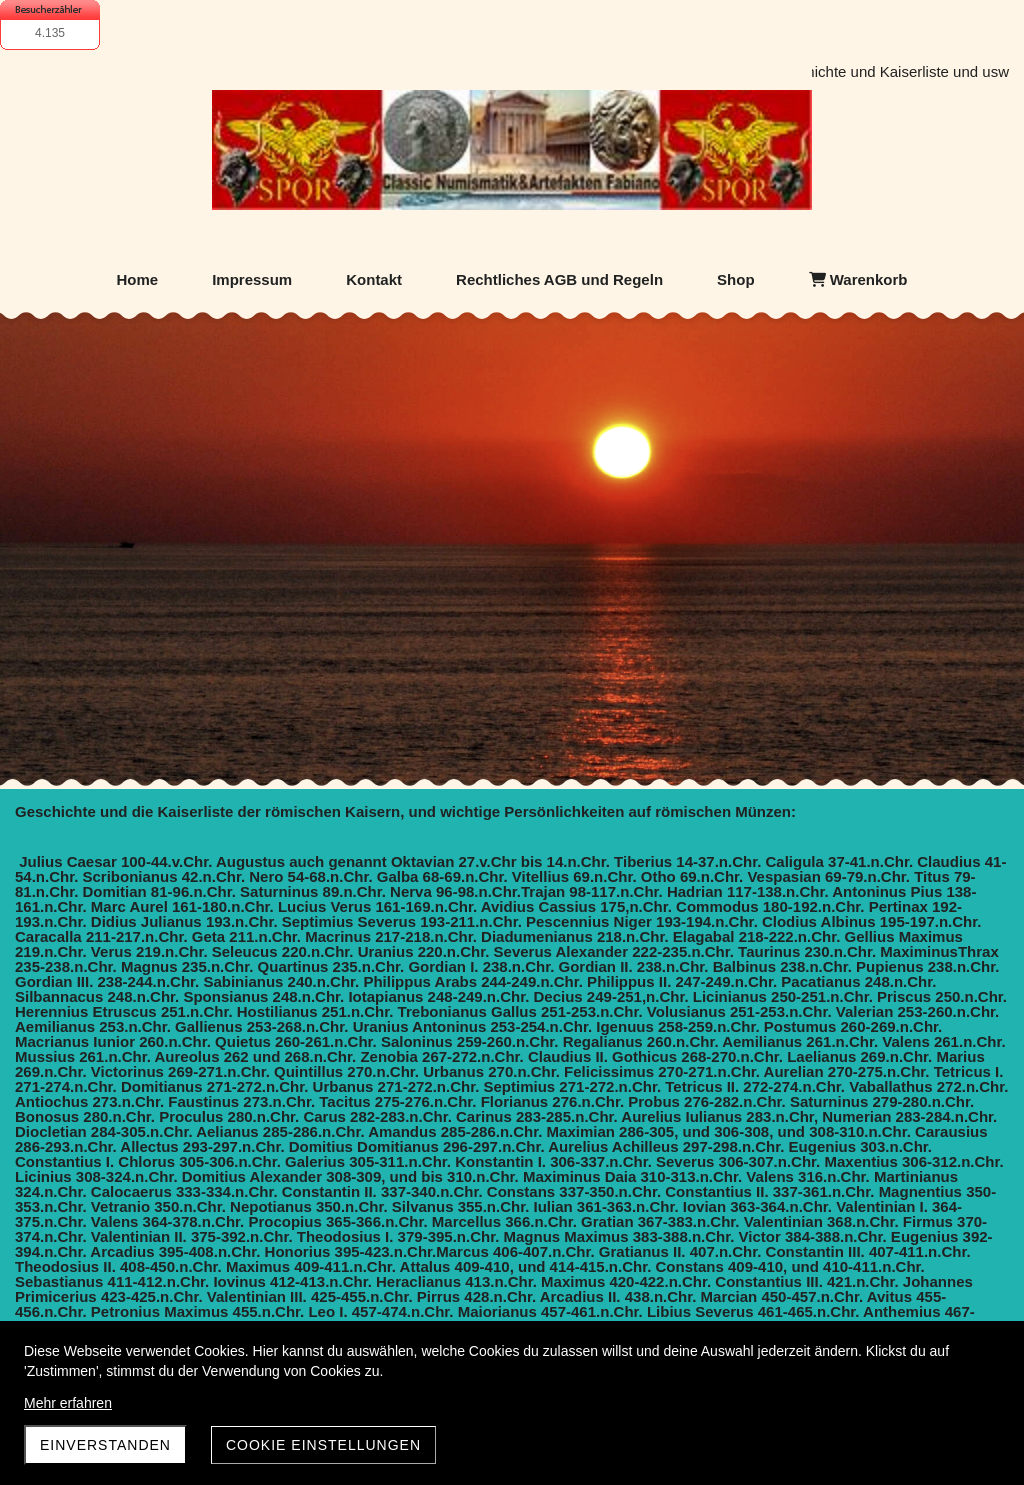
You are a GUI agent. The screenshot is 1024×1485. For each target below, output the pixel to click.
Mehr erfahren (68, 1403)
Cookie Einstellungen (323, 1445)
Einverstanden (105, 1445)
